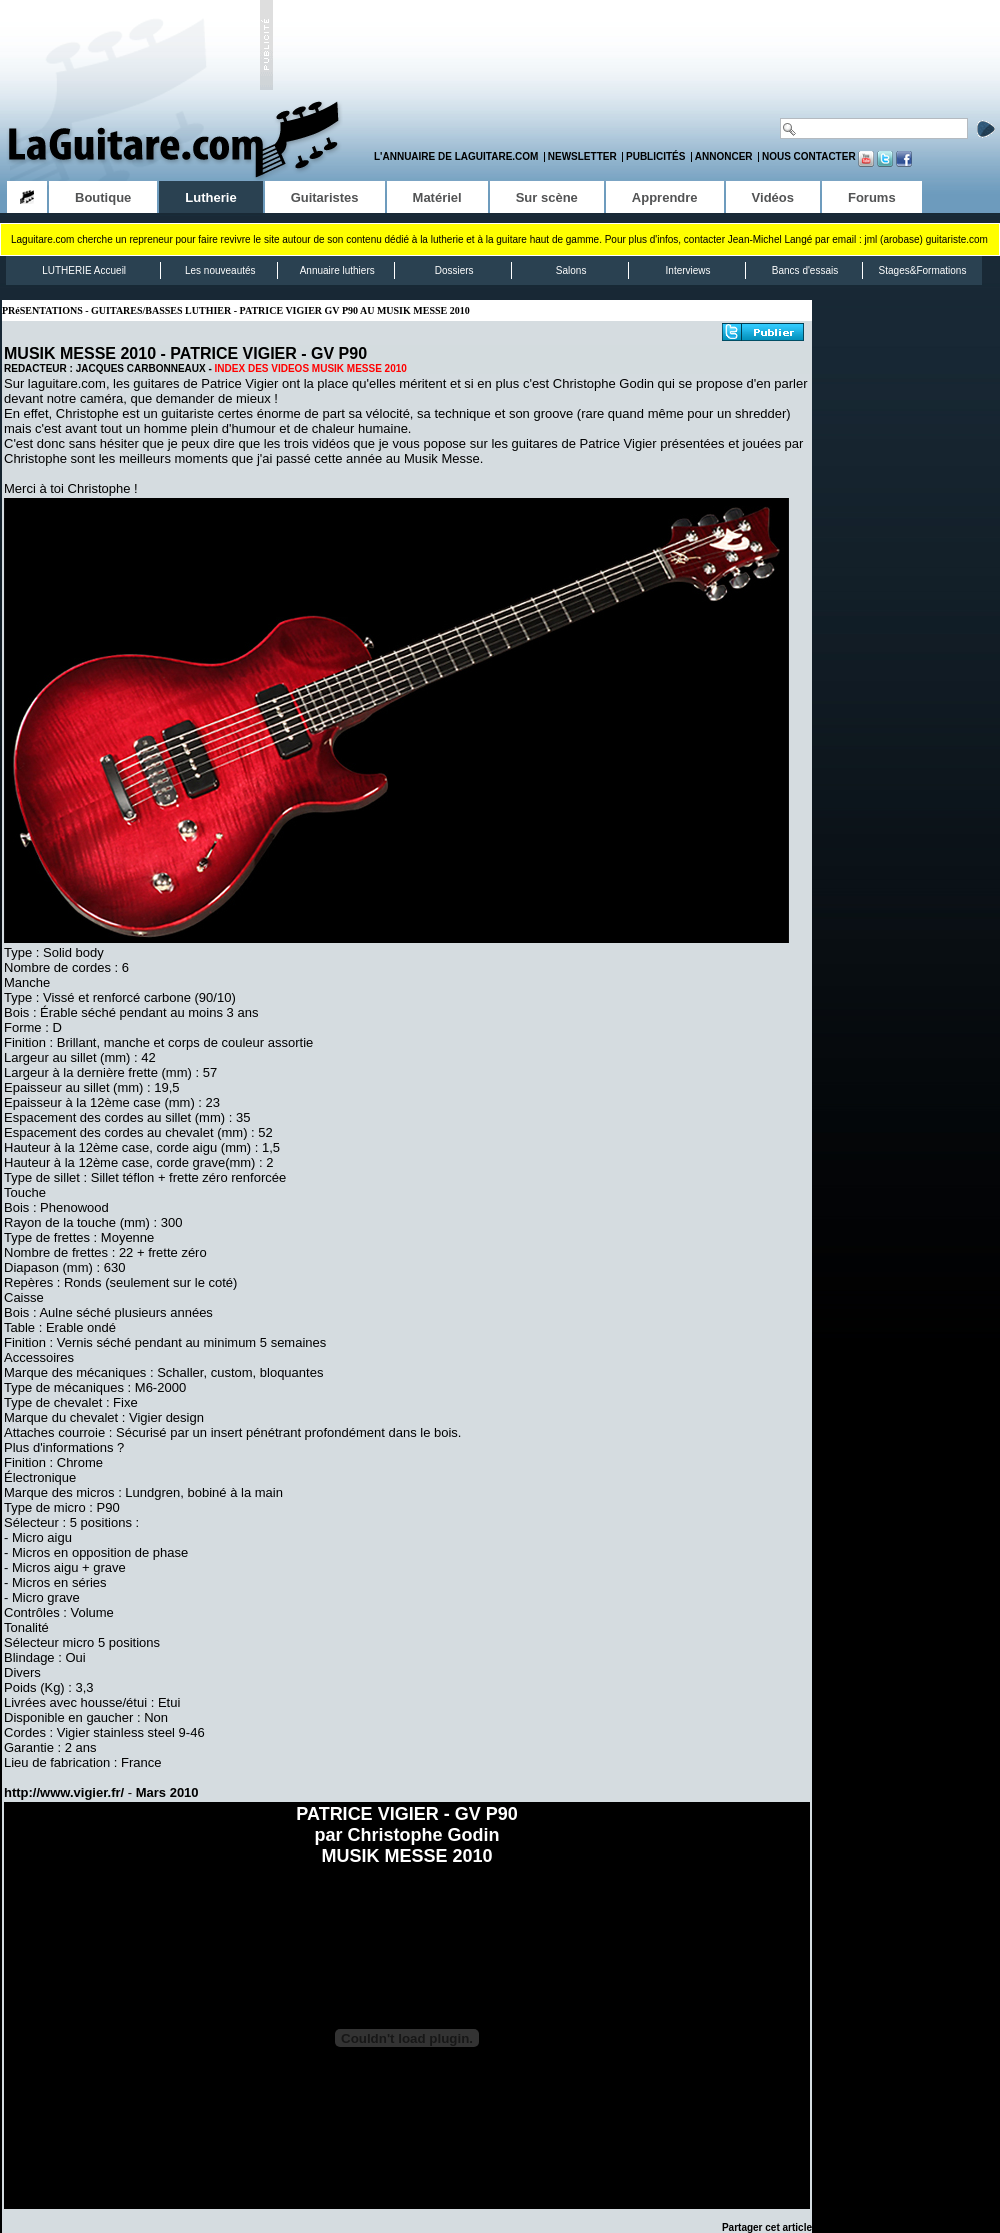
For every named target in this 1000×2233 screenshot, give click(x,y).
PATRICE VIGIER (233, 353)
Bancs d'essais (805, 270)
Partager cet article (767, 2227)
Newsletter (582, 156)
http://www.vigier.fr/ (64, 1792)
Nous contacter (809, 156)
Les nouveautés (220, 270)
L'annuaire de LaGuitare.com (456, 156)
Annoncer (724, 156)
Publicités (655, 156)
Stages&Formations (923, 270)
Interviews (688, 270)
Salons (571, 270)
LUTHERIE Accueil (84, 270)
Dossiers (454, 270)
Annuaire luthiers (337, 270)
